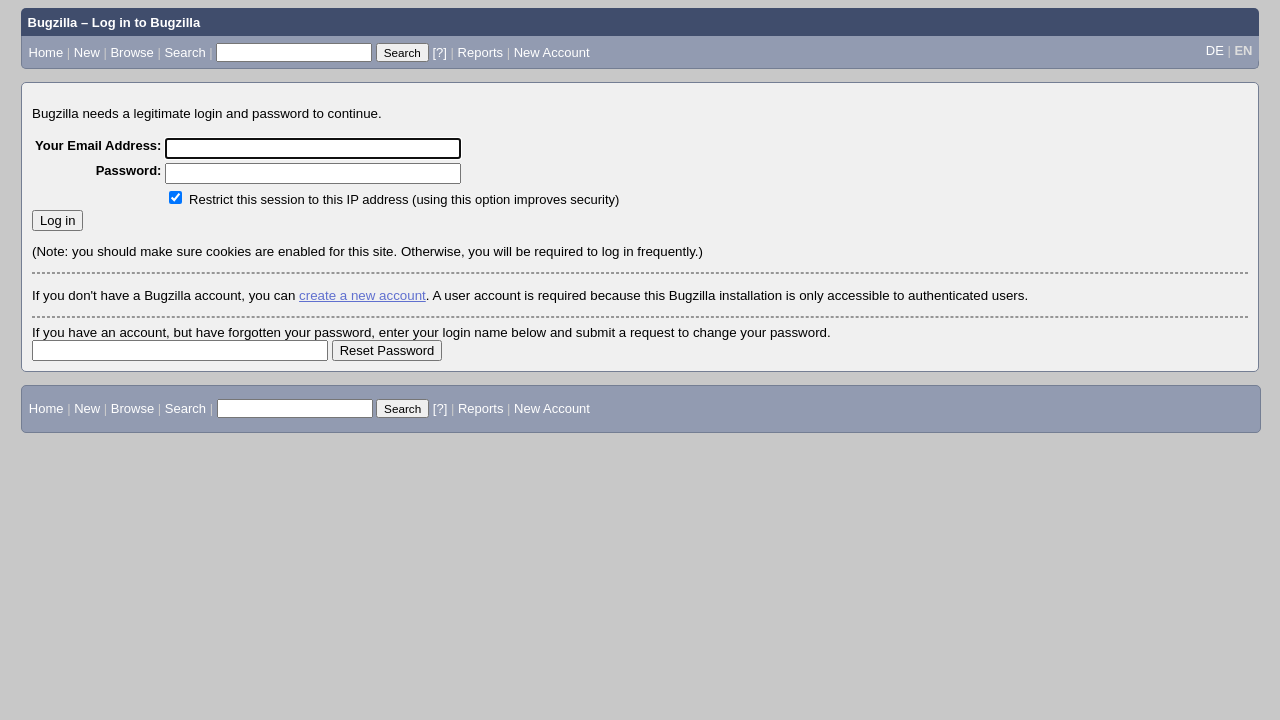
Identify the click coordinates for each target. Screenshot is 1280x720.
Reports (481, 52)
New (87, 52)
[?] (439, 52)
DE (1215, 50)
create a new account (362, 295)
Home (46, 52)
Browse (131, 52)
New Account (552, 52)
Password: (129, 170)
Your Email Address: (98, 145)
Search (184, 52)
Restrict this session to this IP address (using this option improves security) (404, 199)
